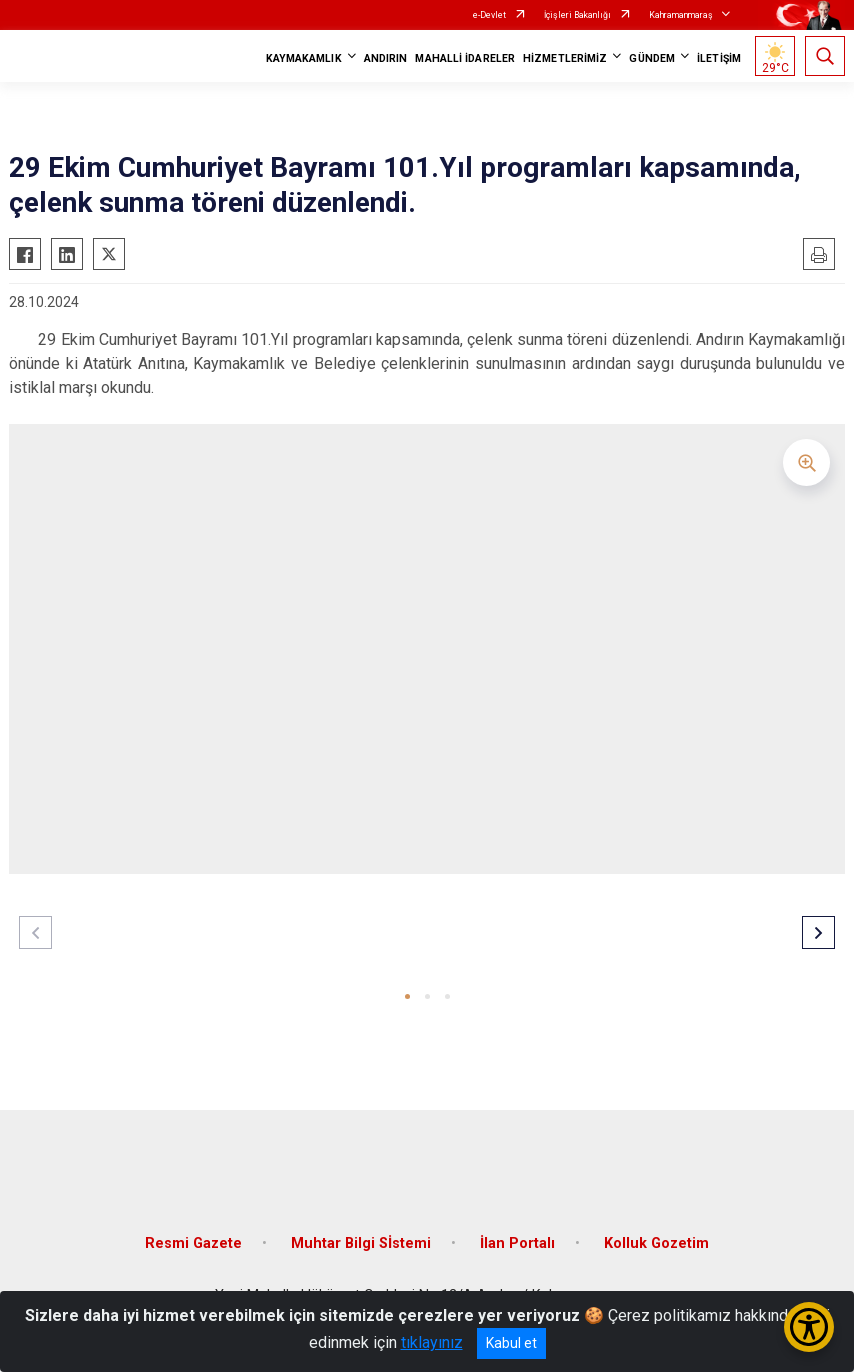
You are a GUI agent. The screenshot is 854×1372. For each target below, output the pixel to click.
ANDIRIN (386, 58)
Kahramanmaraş (681, 15)
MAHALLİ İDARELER (465, 58)
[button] (407, 996)
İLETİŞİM (719, 58)
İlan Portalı (517, 1243)
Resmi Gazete (193, 1243)
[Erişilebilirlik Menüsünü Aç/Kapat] (809, 1327)
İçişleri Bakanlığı (577, 15)
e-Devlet (489, 15)
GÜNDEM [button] (652, 58)
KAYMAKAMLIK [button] (304, 58)
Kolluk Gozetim (656, 1243)
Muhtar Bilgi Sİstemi (361, 1243)
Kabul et (511, 1343)
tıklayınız (432, 1342)
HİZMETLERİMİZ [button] (565, 58)
